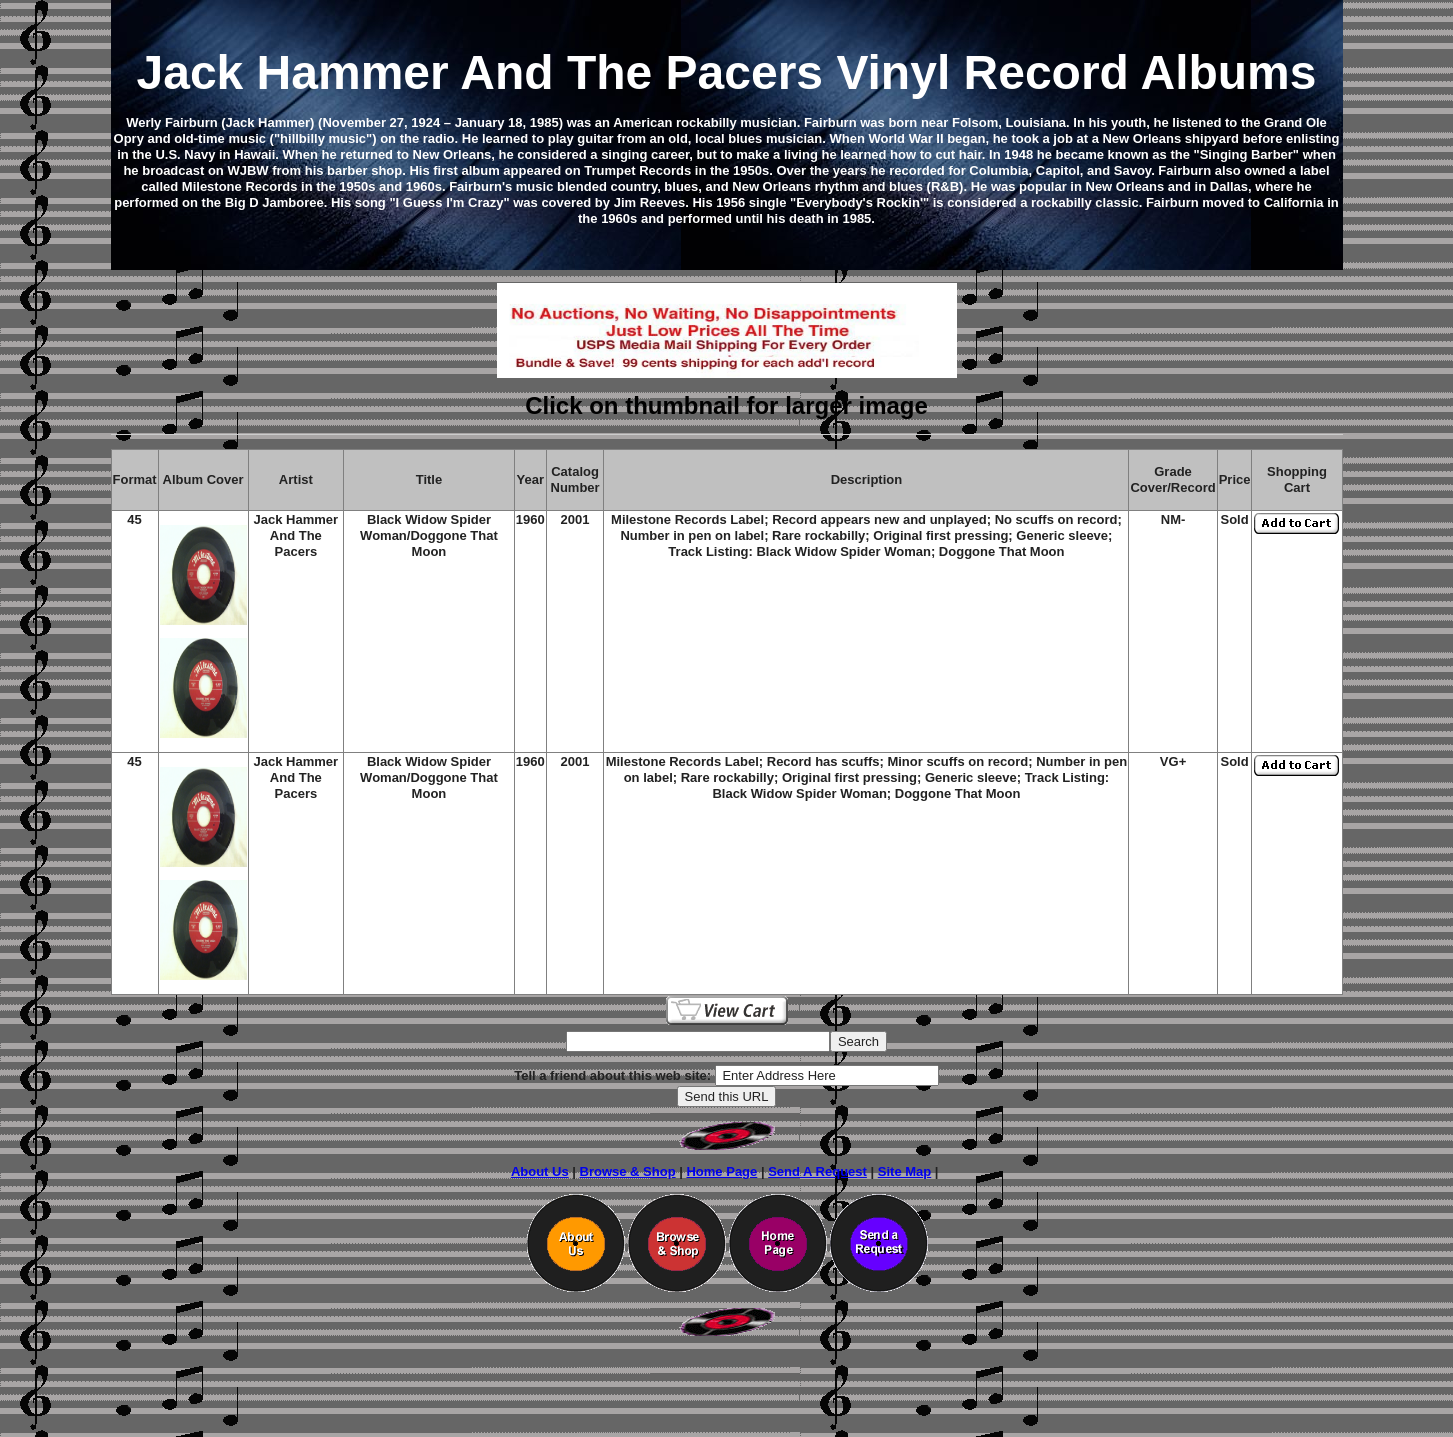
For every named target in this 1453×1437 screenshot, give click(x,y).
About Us (540, 1171)
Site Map (904, 1171)
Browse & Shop (628, 1171)
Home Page (721, 1171)
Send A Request (817, 1171)
